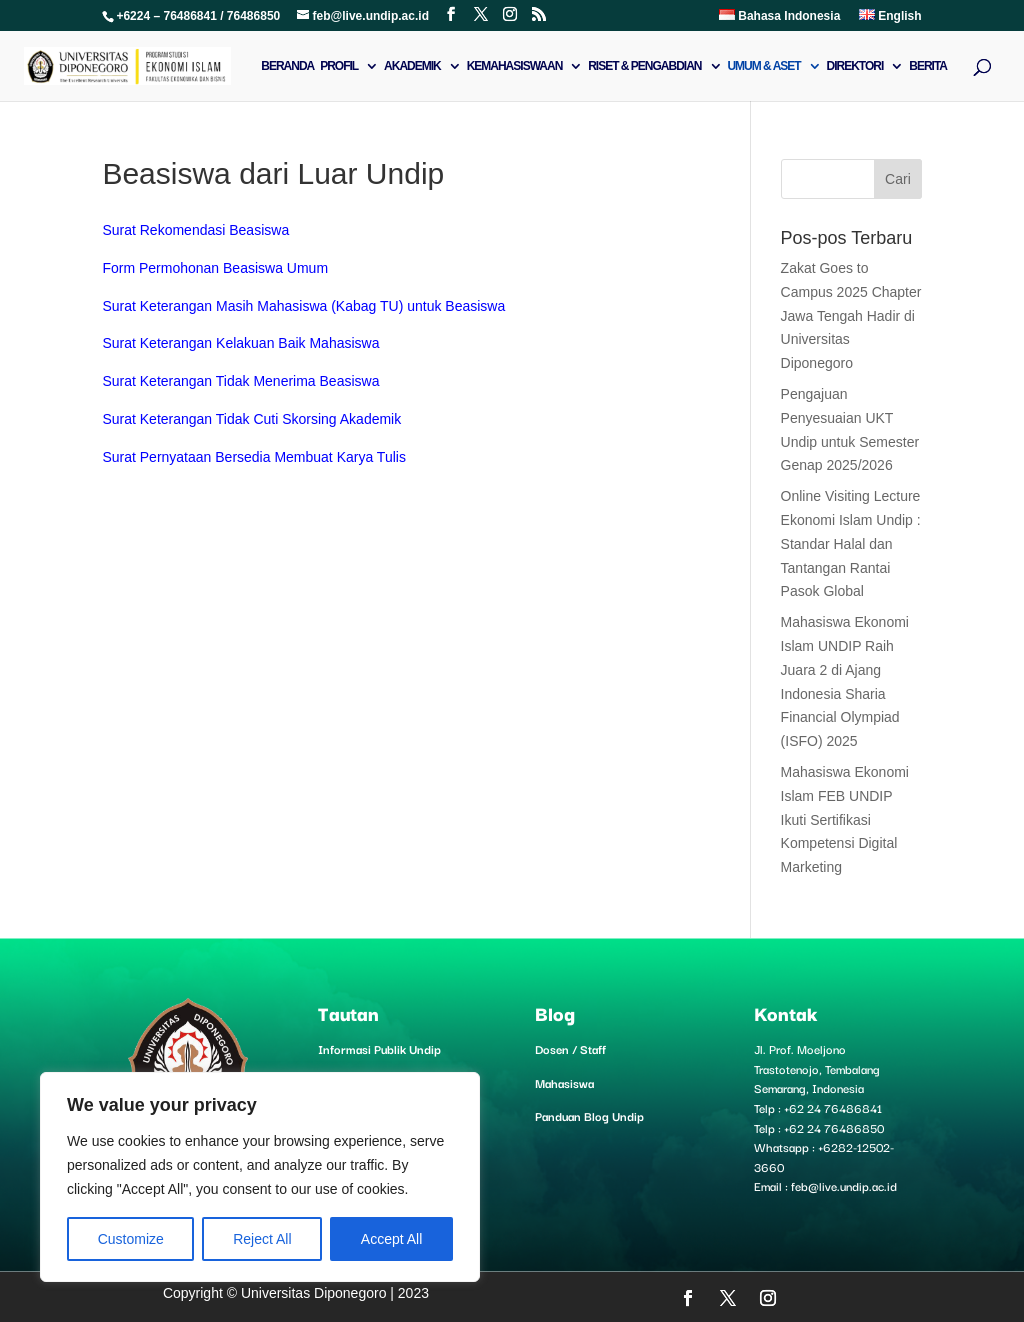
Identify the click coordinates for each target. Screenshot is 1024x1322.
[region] (260, 1177)
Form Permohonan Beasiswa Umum (215, 268)
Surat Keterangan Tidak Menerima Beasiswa (240, 381)
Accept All (391, 1239)
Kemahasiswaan (515, 66)
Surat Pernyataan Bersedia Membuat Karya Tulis (254, 457)
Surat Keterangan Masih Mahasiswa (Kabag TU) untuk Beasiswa (303, 306)
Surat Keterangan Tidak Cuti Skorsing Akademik (251, 419)
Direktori (855, 66)
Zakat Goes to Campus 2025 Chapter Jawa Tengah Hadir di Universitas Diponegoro (851, 315)
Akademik (412, 66)
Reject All (262, 1239)
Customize (131, 1239)
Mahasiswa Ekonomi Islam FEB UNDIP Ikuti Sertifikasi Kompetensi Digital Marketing (845, 819)
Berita (928, 66)
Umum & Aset (763, 66)
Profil (339, 66)
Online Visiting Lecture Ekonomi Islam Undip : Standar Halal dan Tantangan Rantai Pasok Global (851, 543)
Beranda (287, 66)
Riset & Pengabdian (644, 66)
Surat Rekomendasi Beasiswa (195, 230)
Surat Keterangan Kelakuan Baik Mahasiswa (240, 343)
